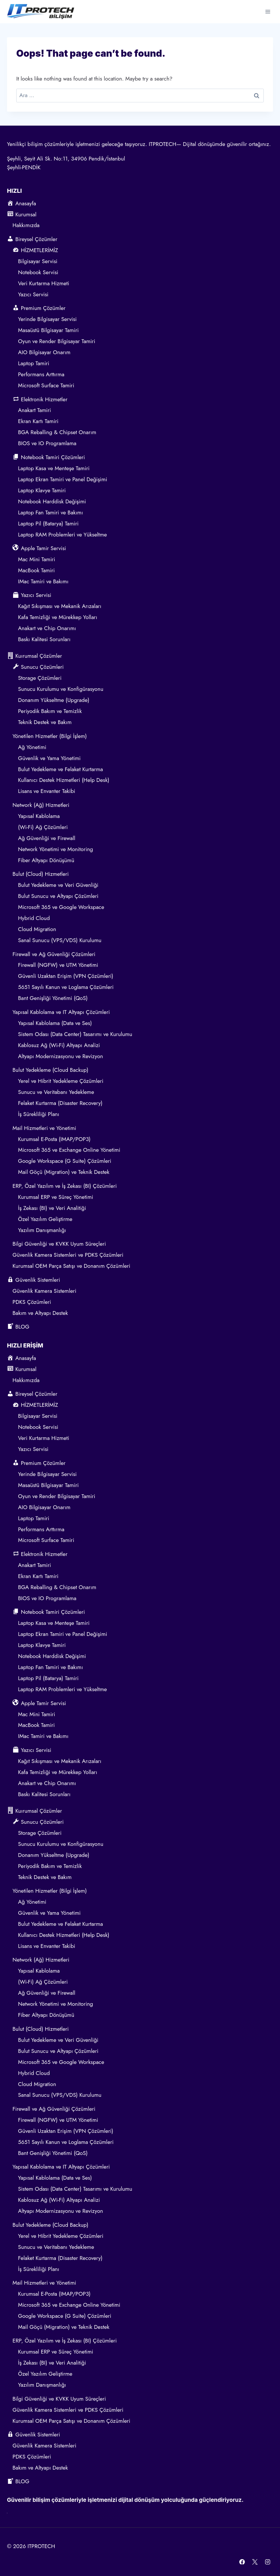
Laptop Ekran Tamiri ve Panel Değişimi (62, 479)
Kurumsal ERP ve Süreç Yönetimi (55, 1197)
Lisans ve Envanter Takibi (46, 791)
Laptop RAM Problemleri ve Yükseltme (62, 535)
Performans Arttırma (41, 374)
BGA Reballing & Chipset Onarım (57, 432)
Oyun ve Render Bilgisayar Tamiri (56, 341)
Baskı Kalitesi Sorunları (44, 639)
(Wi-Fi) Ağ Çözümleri (43, 827)
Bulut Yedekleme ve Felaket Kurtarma (60, 769)
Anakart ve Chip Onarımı (47, 628)
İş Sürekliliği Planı (38, 1114)
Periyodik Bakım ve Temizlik (50, 711)
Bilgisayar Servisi (37, 261)
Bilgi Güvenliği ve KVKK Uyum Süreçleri (59, 1244)
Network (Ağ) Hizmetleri (41, 805)
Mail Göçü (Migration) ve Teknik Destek (63, 1172)
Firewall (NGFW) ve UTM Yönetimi (58, 965)
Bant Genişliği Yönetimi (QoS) (53, 998)
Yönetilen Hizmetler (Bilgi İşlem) (50, 736)
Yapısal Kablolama (39, 816)
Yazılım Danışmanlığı (42, 1230)
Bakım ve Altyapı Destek (40, 1313)
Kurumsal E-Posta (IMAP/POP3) (54, 1139)
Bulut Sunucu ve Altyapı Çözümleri (58, 896)
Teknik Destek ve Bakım (45, 722)
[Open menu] (267, 11)
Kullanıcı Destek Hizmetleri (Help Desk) (63, 780)
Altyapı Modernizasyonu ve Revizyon (60, 1056)
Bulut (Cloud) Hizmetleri (41, 874)
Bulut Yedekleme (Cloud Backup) (50, 1070)
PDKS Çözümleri (32, 1302)
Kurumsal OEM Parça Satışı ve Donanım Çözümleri (71, 1266)
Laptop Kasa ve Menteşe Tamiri (54, 468)
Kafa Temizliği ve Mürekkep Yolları (57, 617)
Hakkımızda (26, 225)
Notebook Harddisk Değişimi (52, 501)
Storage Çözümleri (40, 678)
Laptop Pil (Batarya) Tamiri (48, 523)
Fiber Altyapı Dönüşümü (46, 860)
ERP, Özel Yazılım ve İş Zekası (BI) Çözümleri (65, 1186)
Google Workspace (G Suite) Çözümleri (64, 1161)
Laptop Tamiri (33, 363)
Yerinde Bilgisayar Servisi (47, 319)
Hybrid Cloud (34, 918)
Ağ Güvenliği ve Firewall (46, 838)
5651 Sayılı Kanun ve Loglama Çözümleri (66, 987)
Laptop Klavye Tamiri (42, 490)
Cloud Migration (37, 929)
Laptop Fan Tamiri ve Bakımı (50, 512)
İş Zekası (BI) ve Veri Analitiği (52, 1208)
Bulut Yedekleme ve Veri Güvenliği (58, 885)
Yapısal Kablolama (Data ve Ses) (55, 1023)
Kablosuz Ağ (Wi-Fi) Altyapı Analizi (59, 1045)
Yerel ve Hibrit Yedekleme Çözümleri (61, 1081)
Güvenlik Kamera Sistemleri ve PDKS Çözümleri (68, 1255)
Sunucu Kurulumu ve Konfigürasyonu (60, 689)
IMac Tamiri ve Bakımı (43, 581)
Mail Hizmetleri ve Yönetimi (44, 1128)
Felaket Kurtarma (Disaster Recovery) (60, 1103)
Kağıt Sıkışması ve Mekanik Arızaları (59, 606)
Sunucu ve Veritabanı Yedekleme (56, 1092)
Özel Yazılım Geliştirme (45, 1219)
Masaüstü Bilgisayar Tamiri (48, 330)
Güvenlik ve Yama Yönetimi (49, 758)
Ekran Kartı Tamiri (38, 421)
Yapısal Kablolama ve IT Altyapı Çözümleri (61, 1012)
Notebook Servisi (38, 272)
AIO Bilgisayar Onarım (44, 352)
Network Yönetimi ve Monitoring (55, 849)
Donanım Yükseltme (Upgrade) (53, 700)
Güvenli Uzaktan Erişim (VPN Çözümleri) (65, 976)
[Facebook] (242, 2561)
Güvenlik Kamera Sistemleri (44, 1291)
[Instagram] (267, 2561)
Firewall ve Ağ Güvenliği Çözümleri (54, 954)
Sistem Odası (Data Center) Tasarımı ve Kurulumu (75, 1034)
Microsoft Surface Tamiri (46, 385)
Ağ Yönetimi (32, 747)
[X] (254, 2561)
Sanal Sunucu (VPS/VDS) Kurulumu (59, 940)
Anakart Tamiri (34, 410)
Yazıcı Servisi (34, 294)
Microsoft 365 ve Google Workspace (61, 907)
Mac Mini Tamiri (36, 559)
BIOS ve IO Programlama (47, 443)
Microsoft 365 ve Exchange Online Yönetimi (69, 1150)
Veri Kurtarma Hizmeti (43, 283)
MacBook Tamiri (36, 570)
